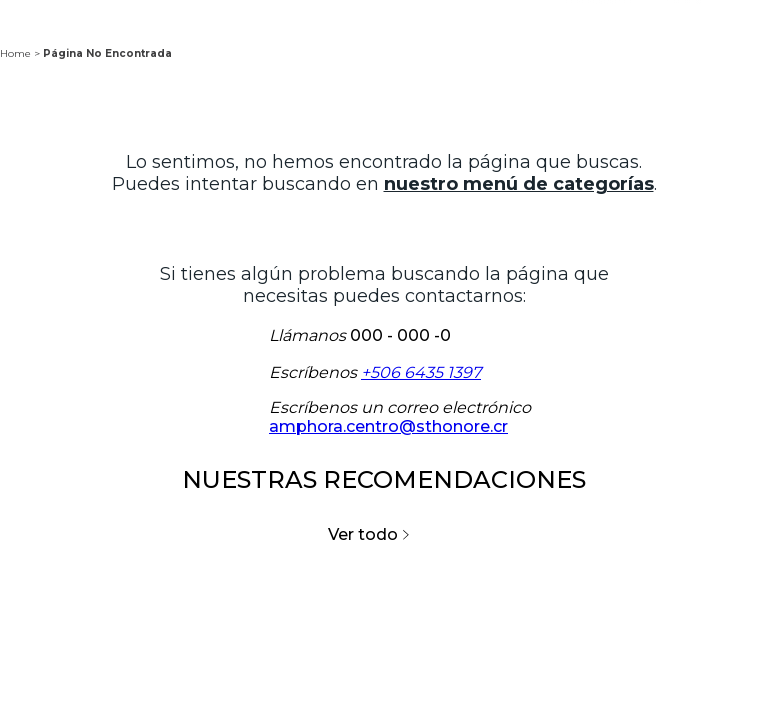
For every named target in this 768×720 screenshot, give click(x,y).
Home (15, 53)
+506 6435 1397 (421, 372)
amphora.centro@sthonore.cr (388, 426)
